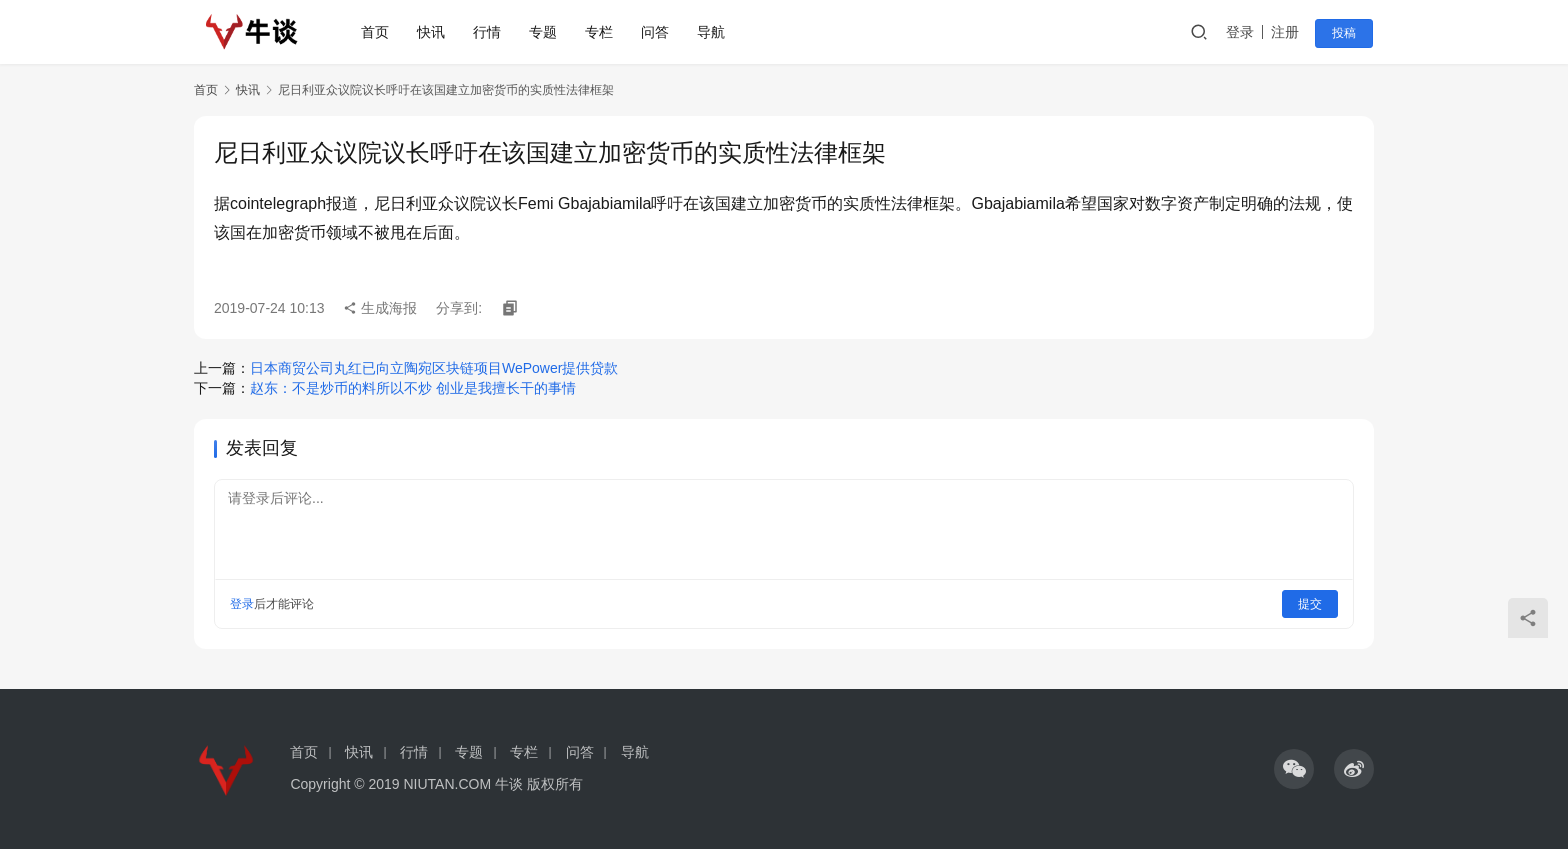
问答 (657, 32)
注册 (1288, 32)
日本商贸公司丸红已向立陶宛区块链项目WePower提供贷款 (434, 368)
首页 (377, 32)
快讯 (433, 32)
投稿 (1346, 33)
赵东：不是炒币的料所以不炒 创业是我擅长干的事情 (413, 388)
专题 (545, 32)
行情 (489, 32)
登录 (1243, 32)
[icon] (1294, 769)
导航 (713, 32)
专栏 (601, 32)
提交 (1310, 604)
